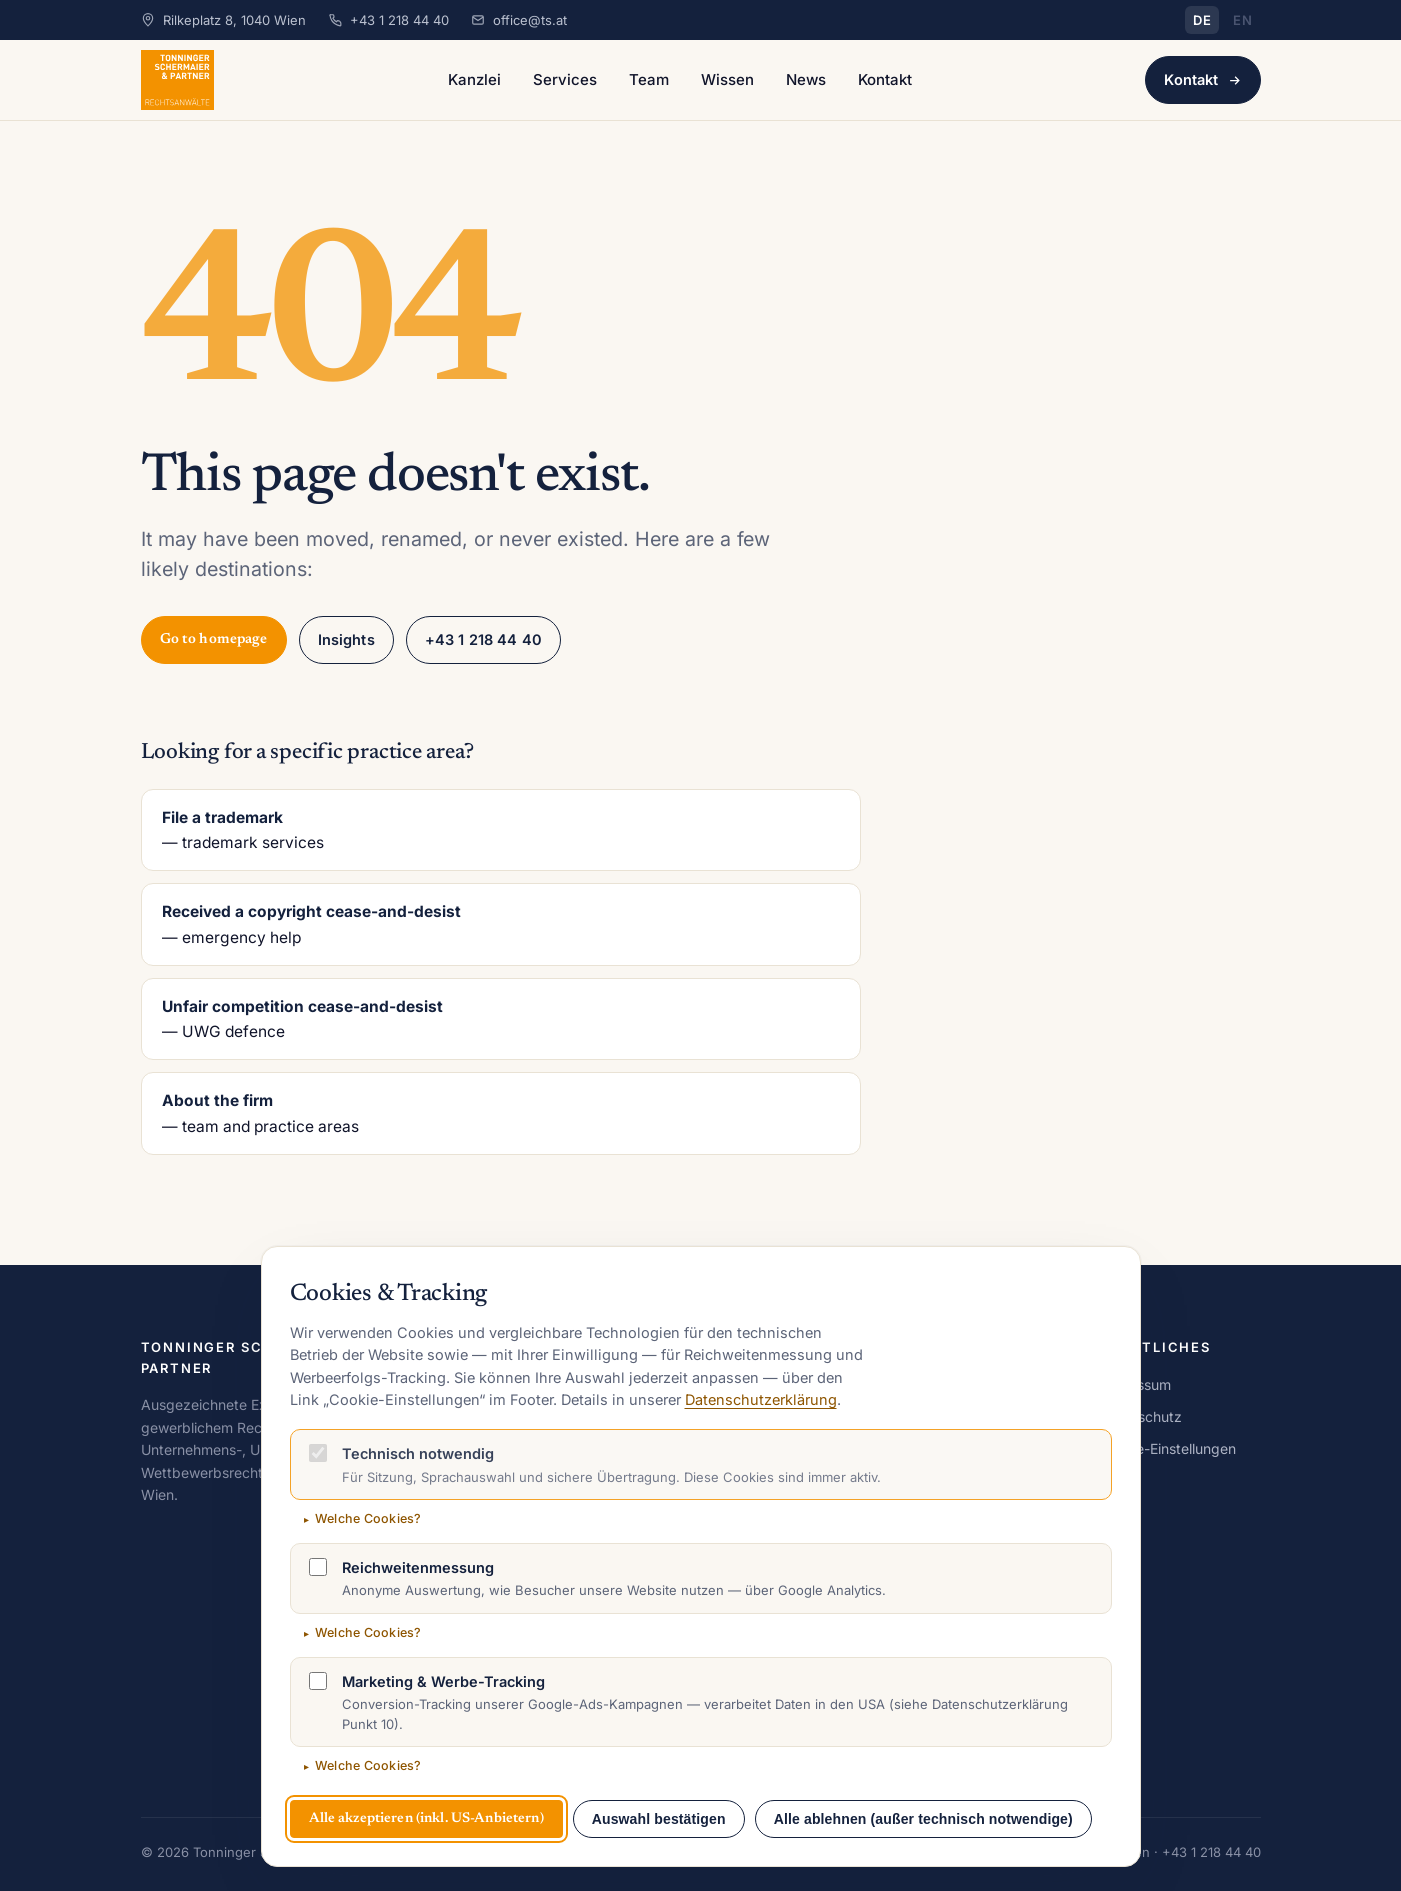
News (806, 79)
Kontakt (885, 79)
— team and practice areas (501, 1112)
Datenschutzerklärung (761, 1399)
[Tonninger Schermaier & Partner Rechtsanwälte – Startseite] (178, 80)
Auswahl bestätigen (659, 1819)
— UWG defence (501, 1018)
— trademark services (501, 829)
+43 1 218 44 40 (399, 20)
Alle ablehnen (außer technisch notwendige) (923, 1819)
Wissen (727, 79)
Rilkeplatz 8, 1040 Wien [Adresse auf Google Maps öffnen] (234, 20)
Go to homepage (214, 639)
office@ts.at (530, 20)
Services (565, 79)
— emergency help (501, 923)
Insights (346, 639)
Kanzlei (474, 79)
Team (649, 79)
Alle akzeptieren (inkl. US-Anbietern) (426, 1819)
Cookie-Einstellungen (1167, 1448)
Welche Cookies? (368, 1518)
